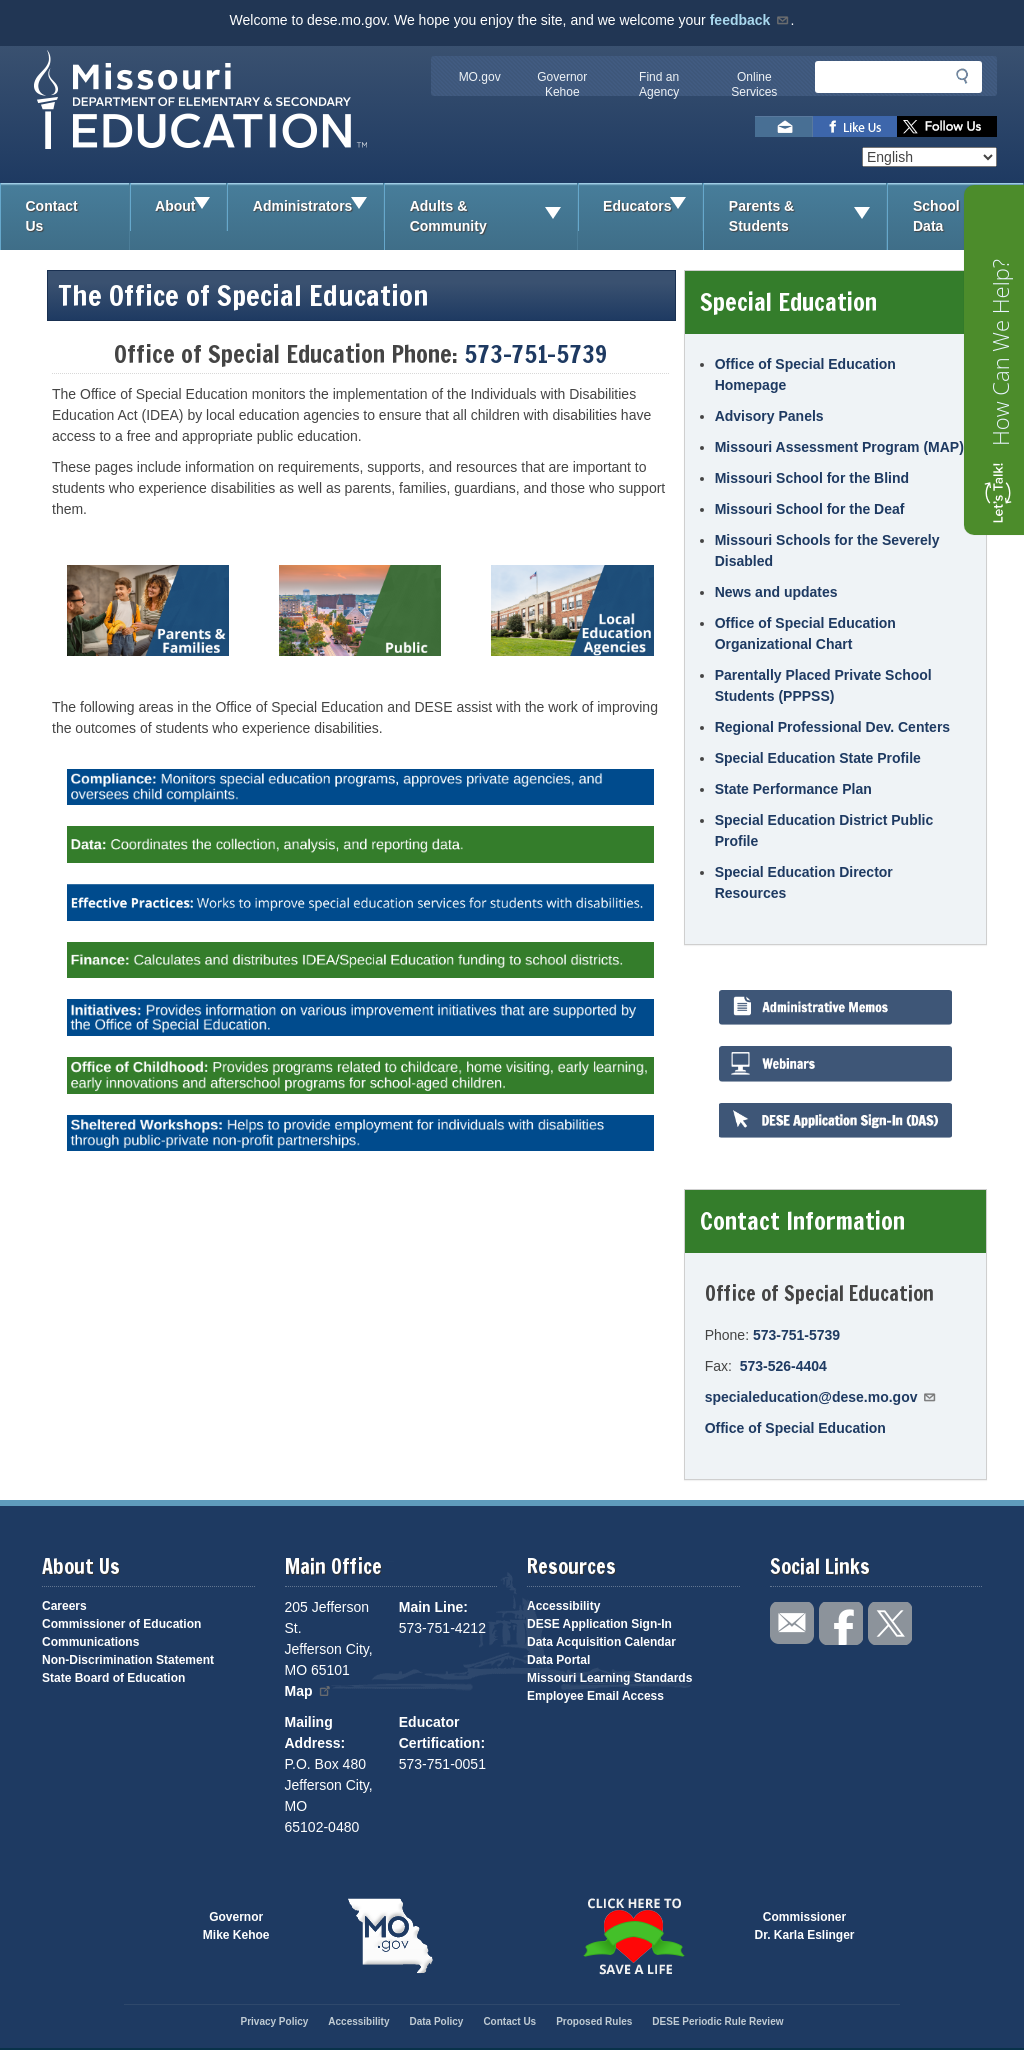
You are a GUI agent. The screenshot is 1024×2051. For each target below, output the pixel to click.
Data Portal (558, 1660)
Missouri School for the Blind (812, 478)
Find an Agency (659, 84)
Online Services (754, 84)
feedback (750, 20)
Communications (90, 1642)
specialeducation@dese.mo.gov (821, 1397)
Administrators (318, 207)
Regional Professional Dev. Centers (832, 727)
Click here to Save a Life (633, 1936)
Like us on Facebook (855, 126)
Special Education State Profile (818, 758)
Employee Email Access (595, 1696)
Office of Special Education (795, 1428)
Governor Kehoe (562, 84)
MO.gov (480, 77)
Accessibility (563, 1606)
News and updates (776, 592)
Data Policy (436, 2021)
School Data (968, 216)
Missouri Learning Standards (609, 1678)
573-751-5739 (535, 354)
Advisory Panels (769, 416)
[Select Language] (929, 157)
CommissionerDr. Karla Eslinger (805, 1926)
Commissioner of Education (121, 1624)
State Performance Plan (793, 789)
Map (309, 1691)
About (190, 207)
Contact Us (52, 216)
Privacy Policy (274, 2021)
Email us (784, 126)
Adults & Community (493, 216)
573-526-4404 (783, 1366)
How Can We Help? (1000, 352)
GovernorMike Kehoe (236, 1926)
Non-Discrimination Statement (128, 1660)
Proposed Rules (594, 2021)
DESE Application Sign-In (599, 1624)
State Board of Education (113, 1678)
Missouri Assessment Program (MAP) (839, 447)
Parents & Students (808, 216)
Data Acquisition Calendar (601, 1642)
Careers (64, 1606)
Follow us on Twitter (947, 126)
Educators (652, 207)
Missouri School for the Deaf (810, 509)
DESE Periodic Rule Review (717, 2021)
